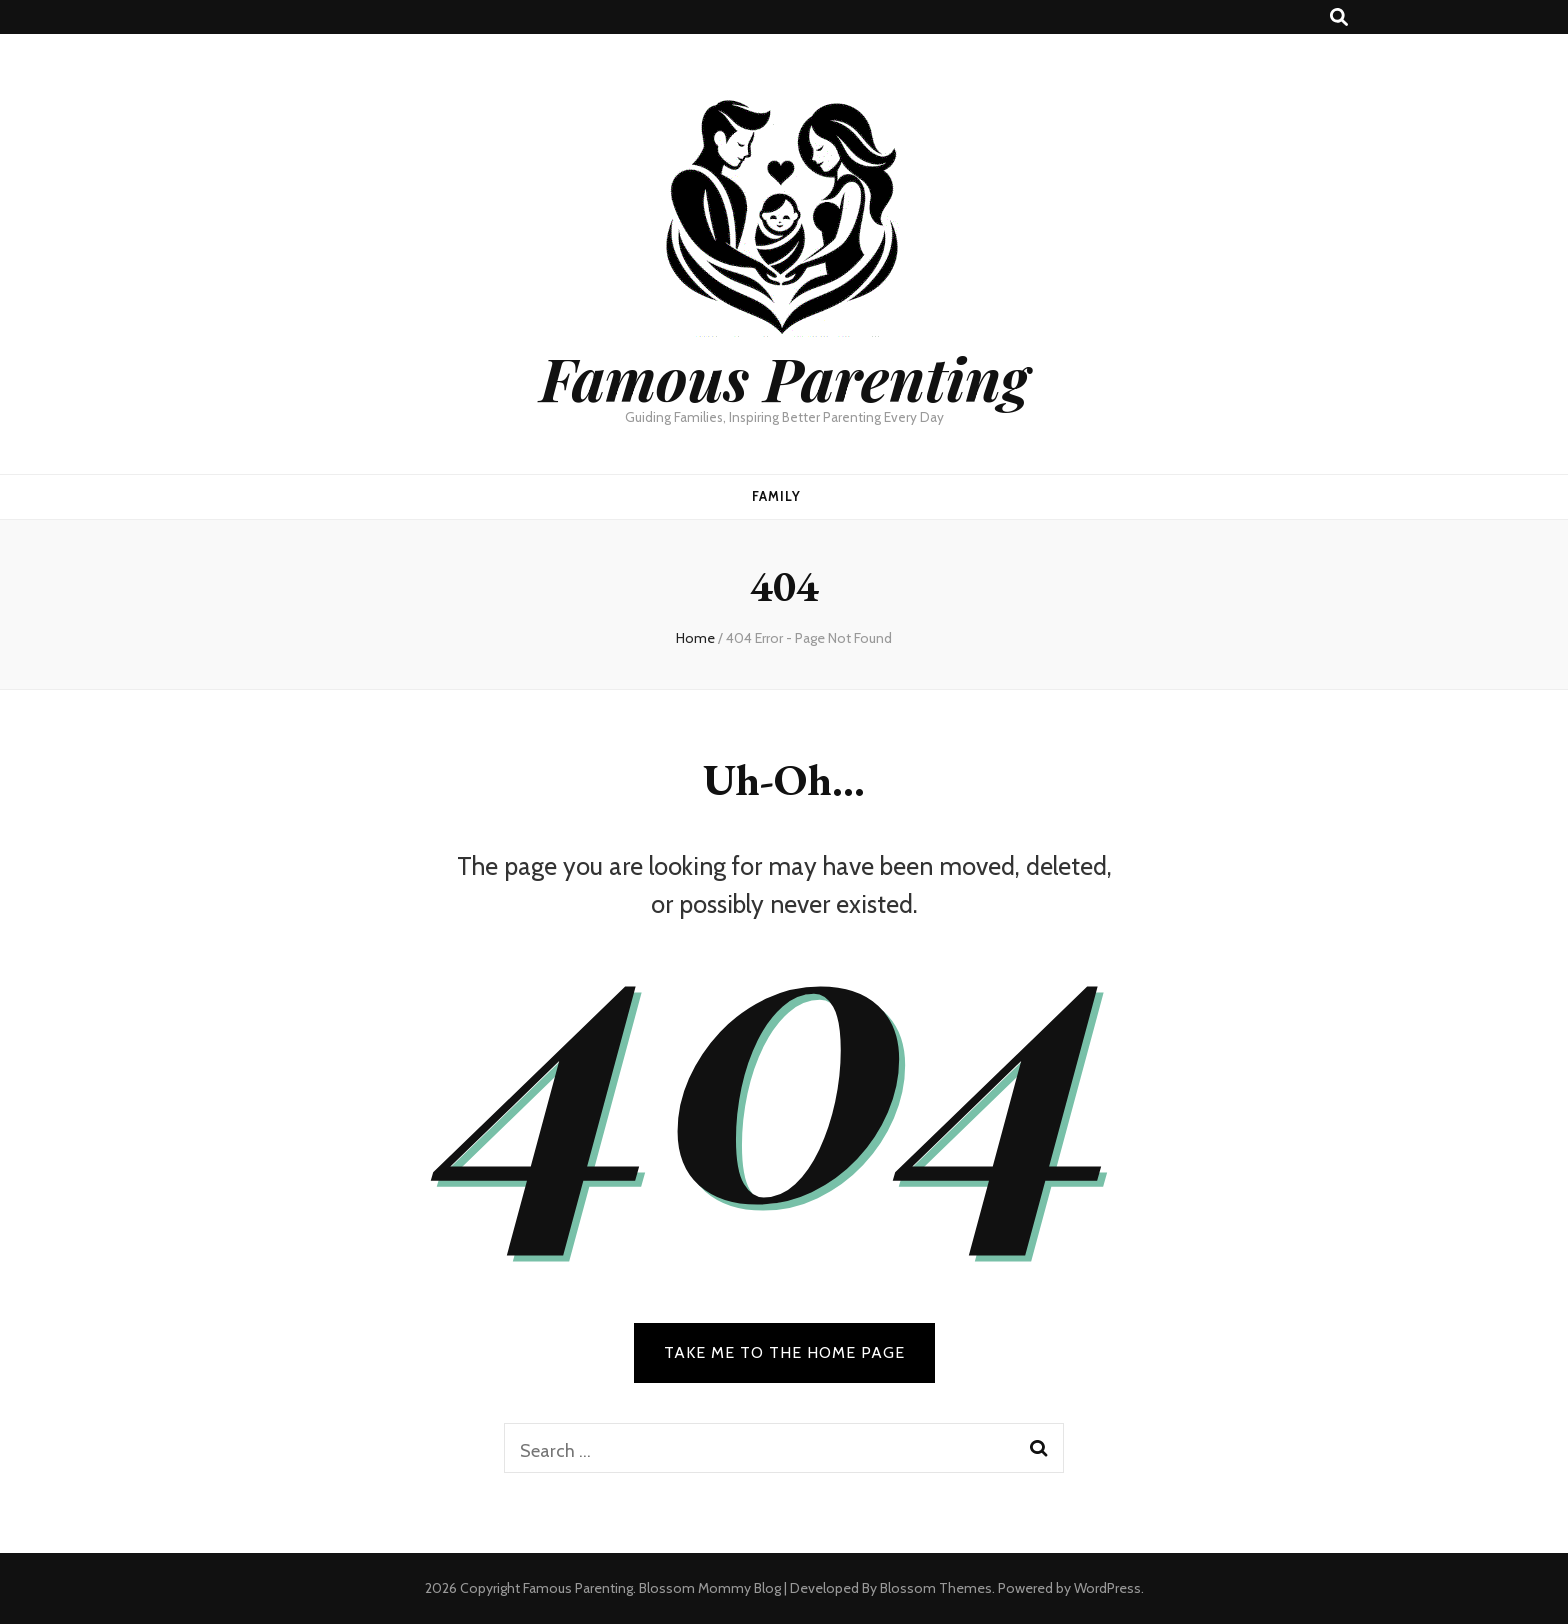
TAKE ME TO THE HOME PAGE (784, 1352)
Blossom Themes (936, 1588)
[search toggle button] (1339, 17)
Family (776, 496)
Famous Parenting (784, 377)
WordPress (1107, 1588)
